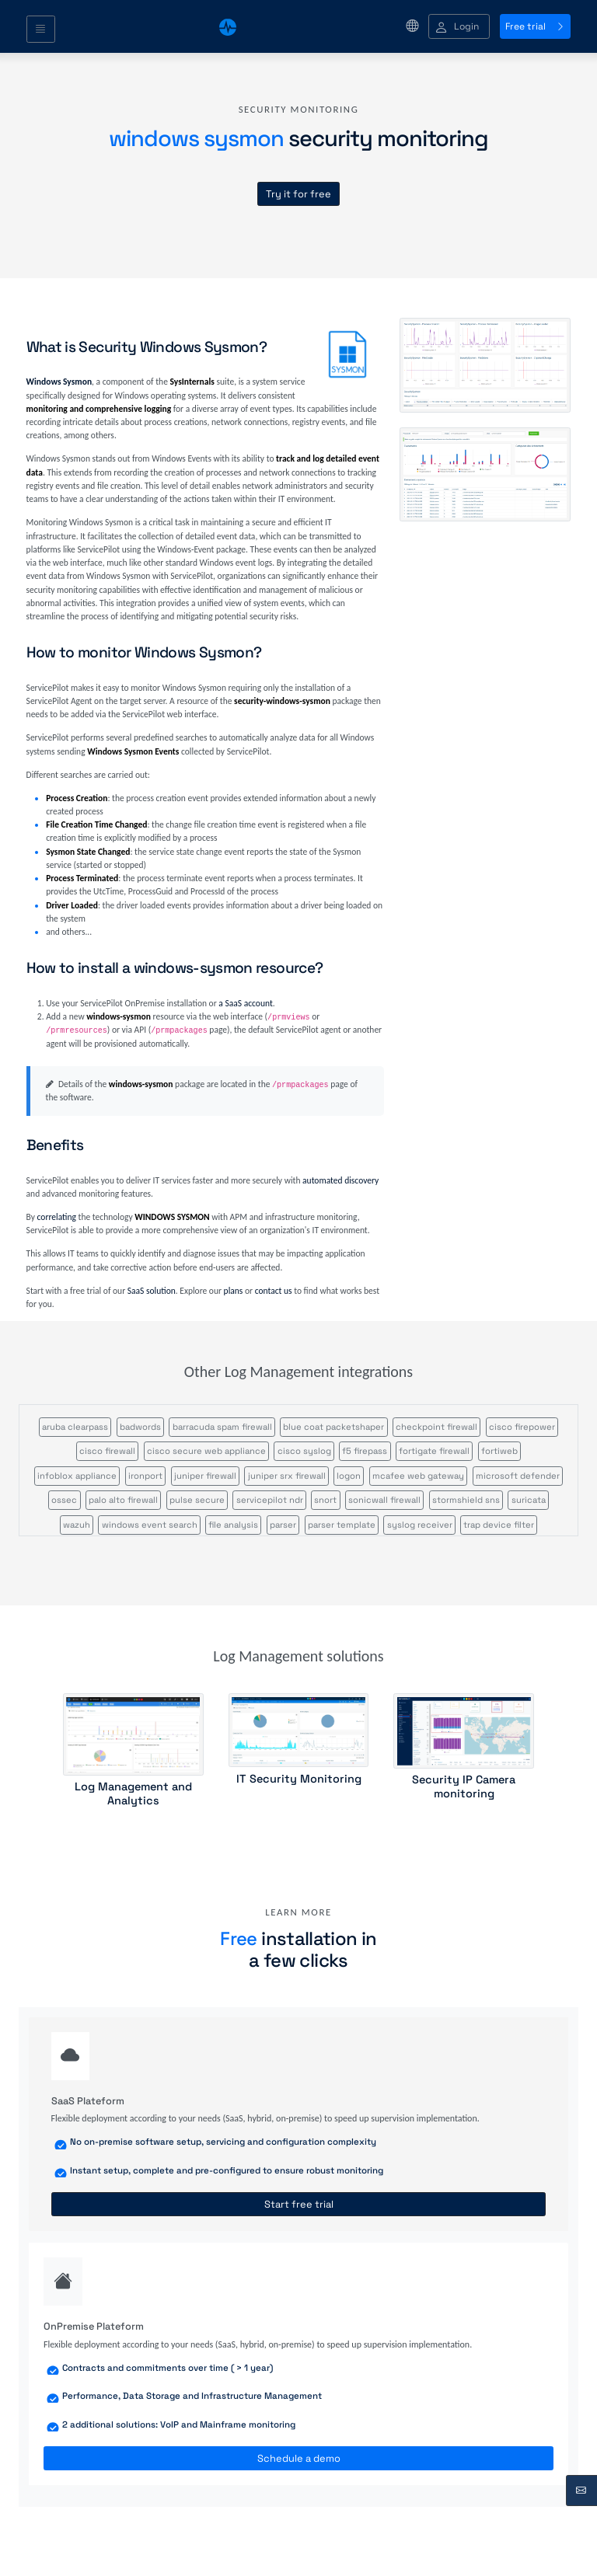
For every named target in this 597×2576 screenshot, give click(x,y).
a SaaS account (245, 1003)
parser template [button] (341, 1524)
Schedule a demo (298, 2458)
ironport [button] (145, 1475)
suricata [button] (528, 1499)
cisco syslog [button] (304, 1450)
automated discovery (340, 1180)
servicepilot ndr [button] (269, 1499)
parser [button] (283, 1524)
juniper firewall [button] (205, 1475)
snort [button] (325, 1499)
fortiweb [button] (499, 1450)
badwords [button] (140, 1426)
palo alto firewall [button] (123, 1499)
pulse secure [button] (197, 1499)
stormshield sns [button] (466, 1499)
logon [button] (349, 1475)
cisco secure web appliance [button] (206, 1450)
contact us (273, 1290)
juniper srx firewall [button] (287, 1475)
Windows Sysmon (59, 381)
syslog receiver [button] (419, 1524)
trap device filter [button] (498, 1524)
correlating (56, 1216)
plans (233, 1290)
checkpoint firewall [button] (436, 1426)
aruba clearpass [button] (75, 1426)
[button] (459, 27)
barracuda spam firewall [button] (222, 1426)
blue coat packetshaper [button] (333, 1426)
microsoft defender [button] (518, 1475)
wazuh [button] (76, 1524)
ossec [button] (64, 1499)
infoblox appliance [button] (77, 1475)
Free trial (535, 26)
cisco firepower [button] (522, 1426)
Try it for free (298, 193)
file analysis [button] (233, 1524)
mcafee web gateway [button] (418, 1475)
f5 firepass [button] (364, 1450)
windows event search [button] (149, 1524)
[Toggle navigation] (40, 30)
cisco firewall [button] (107, 1450)
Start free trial (298, 2204)
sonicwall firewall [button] (384, 1499)
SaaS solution (151, 1290)
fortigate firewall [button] (434, 1450)
